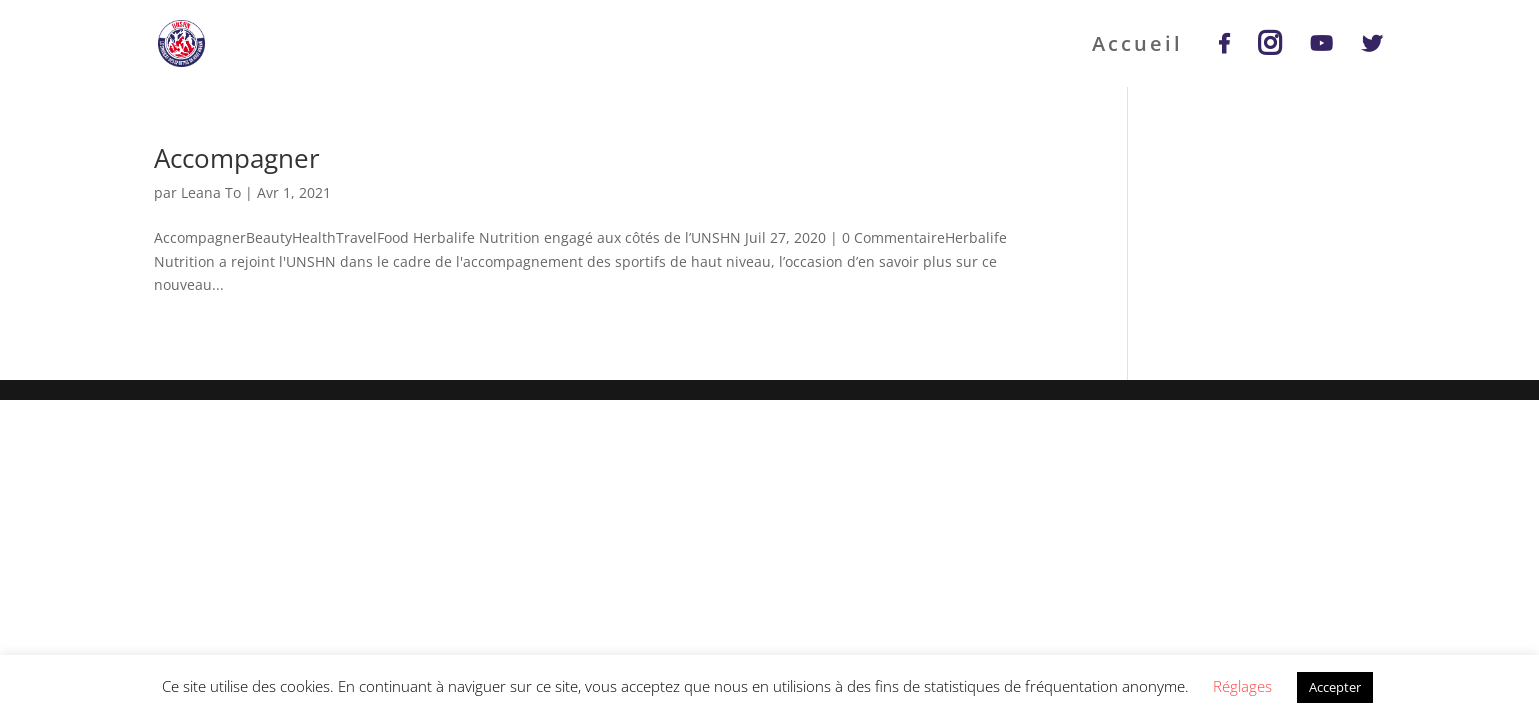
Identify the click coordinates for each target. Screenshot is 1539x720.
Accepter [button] (1335, 687)
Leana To (211, 192)
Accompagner (237, 158)
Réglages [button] (1242, 686)
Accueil (1137, 47)
